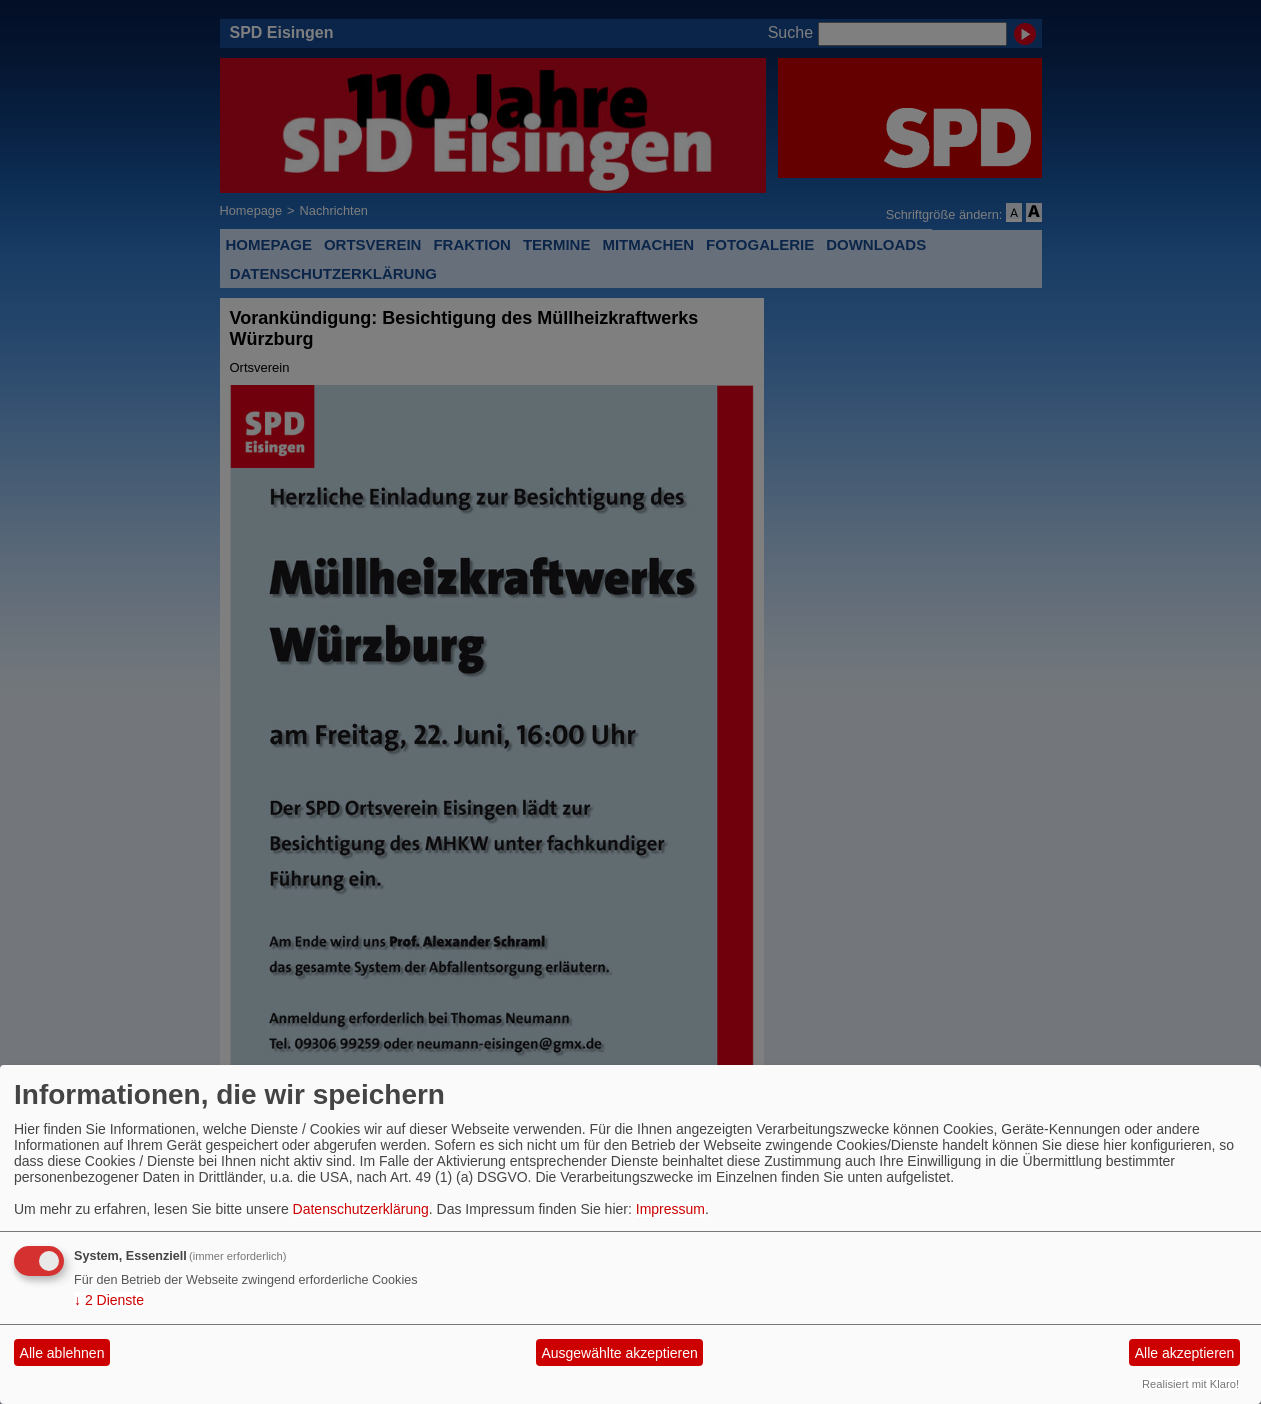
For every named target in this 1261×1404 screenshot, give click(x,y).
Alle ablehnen (62, 1353)
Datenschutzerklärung (361, 1209)
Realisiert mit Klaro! (1190, 1384)
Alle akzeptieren (1185, 1353)
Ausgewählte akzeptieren (619, 1353)
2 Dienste (109, 1300)
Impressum (670, 1209)
